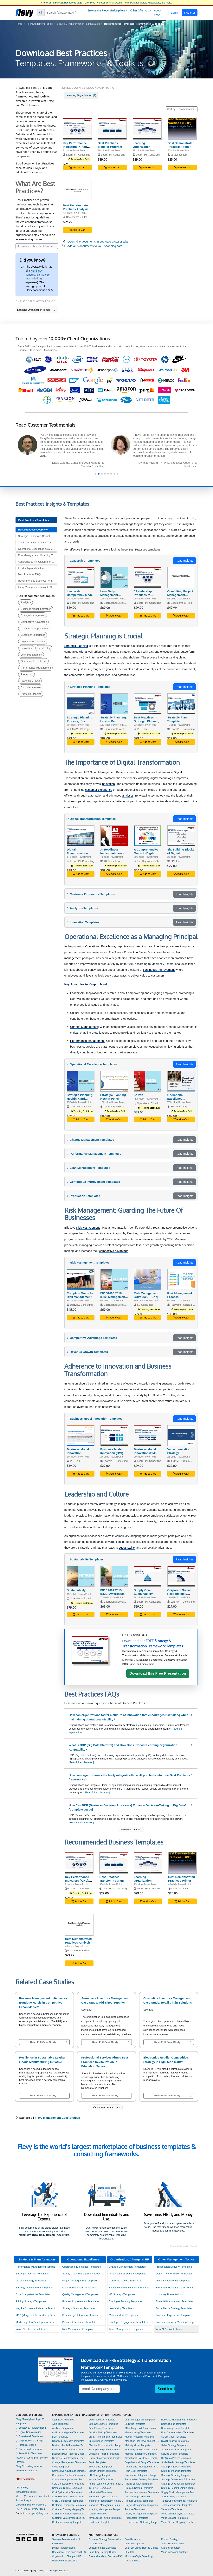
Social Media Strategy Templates (173, 2308)
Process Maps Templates (138, 2496)
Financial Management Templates (174, 2301)
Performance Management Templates (37, 2266)
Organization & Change (29, 2440)
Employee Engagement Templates (128, 2322)
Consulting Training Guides (102, 2552)
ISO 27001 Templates (99, 2488)
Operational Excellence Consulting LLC (126, 1106)
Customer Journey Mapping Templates (176, 2322)
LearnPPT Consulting (78, 154)
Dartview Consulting (81, 1304)
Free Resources (133, 2539)
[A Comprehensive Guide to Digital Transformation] (148, 835)
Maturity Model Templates (123, 2315)
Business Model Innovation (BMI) (111, 1451)
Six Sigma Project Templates (176, 2458)
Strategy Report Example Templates (179, 2488)
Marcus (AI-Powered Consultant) (32, 2496)
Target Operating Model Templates (179, 2500)
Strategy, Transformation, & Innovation (78, 23)
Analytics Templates (62, 2428)
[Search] (64, 12)
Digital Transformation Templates (173, 2273)
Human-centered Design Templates (105, 2483)
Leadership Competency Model (80, 593)
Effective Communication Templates (129, 2287)
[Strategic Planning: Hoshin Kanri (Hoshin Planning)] (114, 703)
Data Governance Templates (103, 2424)
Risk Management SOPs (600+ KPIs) (146, 1294)
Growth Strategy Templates (31, 2280)
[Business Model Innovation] (80, 1435)
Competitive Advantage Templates (69, 2471)
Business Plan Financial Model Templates (69, 2454)
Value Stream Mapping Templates (178, 2522)
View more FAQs (131, 1829)
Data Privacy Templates (100, 2428)
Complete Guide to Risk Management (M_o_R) (80, 1296)
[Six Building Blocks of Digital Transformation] (181, 835)
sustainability (127, 1547)
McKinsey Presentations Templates (142, 2449)
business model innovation (96, 1389)
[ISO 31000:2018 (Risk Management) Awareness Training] (114, 1279)
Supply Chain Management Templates (83, 2273)
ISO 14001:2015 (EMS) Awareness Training (112, 1593)
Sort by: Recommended (180, 109)
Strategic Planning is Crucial (34, 536)
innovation (108, 783)
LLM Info (129, 2552)
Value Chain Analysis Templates (177, 2513)
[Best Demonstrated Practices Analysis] (77, 191)
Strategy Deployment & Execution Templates (179, 2479)
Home (19, 23)
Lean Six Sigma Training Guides (141, 2547)
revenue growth (152, 1239)
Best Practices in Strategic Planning (146, 719)
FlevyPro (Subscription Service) (32, 2457)
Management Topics (26, 2492)
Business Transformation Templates (69, 2458)
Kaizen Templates (97, 2513)
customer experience (98, 789)
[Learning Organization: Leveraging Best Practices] (147, 129)
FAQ (18, 2509)
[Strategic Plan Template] (181, 703)
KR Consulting (112, 861)
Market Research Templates (139, 2436)
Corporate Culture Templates (125, 2280)
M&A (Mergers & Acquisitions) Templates (37, 2315)
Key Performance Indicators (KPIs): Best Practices (75, 146)
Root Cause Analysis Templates (177, 2432)
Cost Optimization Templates (67, 2492)
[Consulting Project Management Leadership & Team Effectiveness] (181, 577)
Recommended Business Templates (37, 580)
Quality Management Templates (80, 2294)
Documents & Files (76, 217)
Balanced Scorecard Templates (79, 2322)
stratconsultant (179, 154)
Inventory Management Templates (105, 2509)
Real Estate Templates (136, 2518)
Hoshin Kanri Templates (100, 2479)
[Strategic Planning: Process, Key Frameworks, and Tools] (80, 703)
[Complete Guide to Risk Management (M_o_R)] (80, 1279)
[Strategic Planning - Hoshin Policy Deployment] (114, 1081)
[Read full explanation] (81, 1762)
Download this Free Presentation (157, 1673)
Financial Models (26, 2445)
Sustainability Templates (173, 2496)
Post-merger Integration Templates (81, 2315)
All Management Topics (40, 23)
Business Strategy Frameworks (104, 2539)
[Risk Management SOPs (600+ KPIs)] (148, 1279)
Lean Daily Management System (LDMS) (111, 595)
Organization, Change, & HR (129, 2259)
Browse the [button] (106, 10)
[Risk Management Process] (181, 1279)
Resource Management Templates (179, 2419)
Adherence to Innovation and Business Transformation (37, 561)
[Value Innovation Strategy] (181, 1435)
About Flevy (157, 12)
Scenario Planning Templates (176, 2449)
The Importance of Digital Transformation (37, 542)
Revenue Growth (30, 680)
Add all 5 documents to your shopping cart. (94, 246)
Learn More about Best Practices (36, 246)
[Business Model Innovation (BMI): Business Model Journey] (148, 1435)
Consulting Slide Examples (102, 2547)
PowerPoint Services (26, 2470)
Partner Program (24, 2500)
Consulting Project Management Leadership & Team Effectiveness (180, 597)
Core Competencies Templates (33, 2294)
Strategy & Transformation (36, 2259)
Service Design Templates (174, 2454)
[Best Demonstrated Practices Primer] (182, 129)
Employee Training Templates (125, 2301)
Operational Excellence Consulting (123, 602)
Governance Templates (100, 2466)
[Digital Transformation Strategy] (80, 835)
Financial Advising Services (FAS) (105, 2556)
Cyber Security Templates (101, 2419)
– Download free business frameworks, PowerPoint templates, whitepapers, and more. (106, 2)
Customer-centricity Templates (67, 2522)
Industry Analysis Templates (102, 2496)
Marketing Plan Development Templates (37, 2322)
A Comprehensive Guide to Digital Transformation (146, 853)
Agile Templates (60, 2424)
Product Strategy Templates (139, 2500)
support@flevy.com (38, 2513)
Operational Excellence (34, 661)
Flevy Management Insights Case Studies (37, 587)
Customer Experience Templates (173, 2315)
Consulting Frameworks (29, 2449)
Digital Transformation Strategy (77, 853)
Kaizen (138, 1095)
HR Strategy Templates (122, 2294)
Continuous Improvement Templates (69, 2479)
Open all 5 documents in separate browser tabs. (98, 241)
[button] (95, 474)
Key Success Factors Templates (105, 2518)
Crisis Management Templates (67, 2500)
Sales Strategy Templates (174, 2445)
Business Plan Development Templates (69, 2449)
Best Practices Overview (33, 529)
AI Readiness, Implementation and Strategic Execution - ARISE (114, 855)
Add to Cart (77, 167)
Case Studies (95, 2543)
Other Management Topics (176, 2259)
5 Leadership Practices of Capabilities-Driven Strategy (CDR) (147, 597)
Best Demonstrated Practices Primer (181, 144)
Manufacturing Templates (138, 2432)
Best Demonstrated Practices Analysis (76, 207)
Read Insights (184, 560)
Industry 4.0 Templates (100, 2492)
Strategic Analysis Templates (176, 2466)
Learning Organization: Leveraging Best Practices (144, 148)
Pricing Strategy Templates (31, 2301)
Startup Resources (170, 2547)
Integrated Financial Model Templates (176, 2287)
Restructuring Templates (173, 2424)
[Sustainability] (80, 1576)
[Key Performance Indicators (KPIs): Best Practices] (77, 129)
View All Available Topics (169, 2329)
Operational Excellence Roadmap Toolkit (179, 1098)
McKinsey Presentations (169, 2294)
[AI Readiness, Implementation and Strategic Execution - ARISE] (114, 835)
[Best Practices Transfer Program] (112, 129)
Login (174, 12)
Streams (20, 2462)
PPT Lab (142, 729)
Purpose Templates (135, 2509)
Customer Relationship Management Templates (69, 2513)
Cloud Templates (60, 2466)
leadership (78, 524)
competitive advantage (113, 1250)
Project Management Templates (80, 2280)
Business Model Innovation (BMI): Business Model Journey (146, 1455)
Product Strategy (169, 2539)
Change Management (33, 615)
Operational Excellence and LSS (69, 2552)
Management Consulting (64, 2560)
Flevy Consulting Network (29, 2466)
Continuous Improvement (35, 628)
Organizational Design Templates (127, 2273)
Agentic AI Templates (63, 2419)
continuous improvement (159, 969)
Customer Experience (33, 634)
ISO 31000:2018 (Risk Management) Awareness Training (114, 1296)
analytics (127, 795)
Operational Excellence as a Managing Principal (37, 548)
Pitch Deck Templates (136, 2471)
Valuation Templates (171, 2509)
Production (27, 674)
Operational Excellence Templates (81, 2266)
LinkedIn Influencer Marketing (31, 2504)
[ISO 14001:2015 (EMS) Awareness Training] (114, 1576)
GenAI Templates (97, 2462)
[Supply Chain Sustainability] (148, 1576)
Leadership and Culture (31, 568)
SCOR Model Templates (173, 2436)
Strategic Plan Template (177, 719)
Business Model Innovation (36, 608)
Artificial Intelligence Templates (172, 2280)
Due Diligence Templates (101, 2441)
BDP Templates (60, 2436)
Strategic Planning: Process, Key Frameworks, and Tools (80, 723)
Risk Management (31, 687)
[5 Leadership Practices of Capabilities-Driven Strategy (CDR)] (148, 577)
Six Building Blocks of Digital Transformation (180, 853)
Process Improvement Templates (80, 2301)
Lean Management (31, 654)
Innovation (27, 648)
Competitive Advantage (34, 621)
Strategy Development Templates (34, 2287)
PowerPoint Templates (29, 2453)
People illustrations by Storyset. (183, 2246)
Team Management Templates (126, 2329)
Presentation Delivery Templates (173, 2266)
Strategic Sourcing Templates (78, 2308)
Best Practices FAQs (29, 574)
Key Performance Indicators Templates (37, 2308)
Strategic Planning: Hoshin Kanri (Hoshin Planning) (113, 721)
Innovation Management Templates (105, 2505)
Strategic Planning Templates (32, 2273)
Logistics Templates (135, 2424)
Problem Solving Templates (139, 2488)
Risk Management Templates (78, 2329)
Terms (25, 2509)
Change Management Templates (127, 2266)
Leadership (44, 648)
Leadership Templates (121, 2308)
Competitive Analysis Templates (68, 2475)
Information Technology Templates (105, 2500)
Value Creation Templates (30, 2329)
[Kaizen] (148, 1081)
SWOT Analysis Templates (175, 2441)
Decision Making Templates (102, 2432)
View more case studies (106, 2107)
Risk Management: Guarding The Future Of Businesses (37, 555)
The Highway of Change (150, 861)
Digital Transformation (33, 641)
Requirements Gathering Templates (142, 2522)
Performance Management (36, 667)
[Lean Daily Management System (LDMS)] (114, 577)
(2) (81, 95)
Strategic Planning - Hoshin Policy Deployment (114, 1098)
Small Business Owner (173, 2543)
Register (189, 12)
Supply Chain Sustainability (143, 1591)
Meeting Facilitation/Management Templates (142, 2454)
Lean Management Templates (79, 2287)
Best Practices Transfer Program (110, 144)
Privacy (34, 2509)
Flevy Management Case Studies (57, 2117)
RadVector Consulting (183, 1304)
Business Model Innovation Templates (69, 2445)
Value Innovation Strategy (178, 1451)
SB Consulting (179, 1106)
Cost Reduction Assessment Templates (69, 2496)
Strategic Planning (31, 693)
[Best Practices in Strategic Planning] (148, 703)
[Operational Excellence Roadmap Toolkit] (181, 1081)
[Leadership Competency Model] (80, 577)
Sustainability (76, 1590)
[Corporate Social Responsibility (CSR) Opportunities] (181, 1576)
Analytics (26, 602)
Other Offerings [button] (139, 10)
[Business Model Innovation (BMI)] (114, 1435)
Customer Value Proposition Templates (69, 2518)
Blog (42, 2509)
